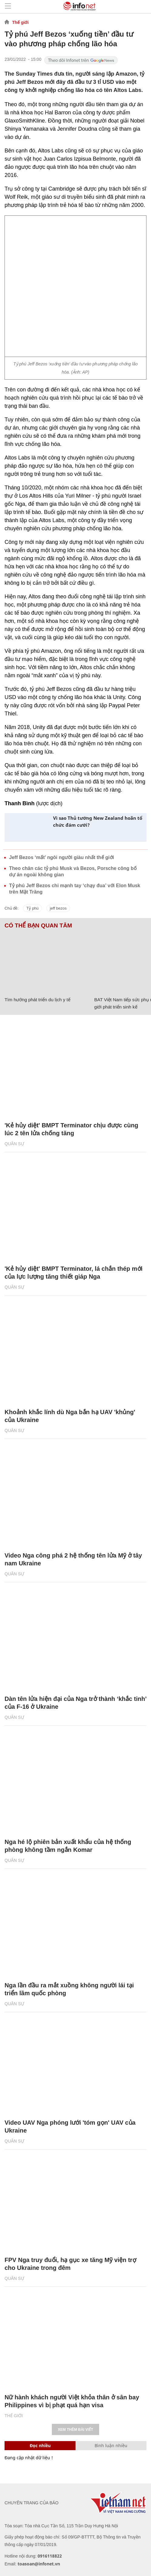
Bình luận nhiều (111, 2445)
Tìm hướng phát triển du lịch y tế (37, 999)
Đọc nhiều (40, 2445)
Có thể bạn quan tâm (38, 926)
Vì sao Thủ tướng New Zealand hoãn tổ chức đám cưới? (97, 821)
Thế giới (20, 22)
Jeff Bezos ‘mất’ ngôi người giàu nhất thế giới (61, 857)
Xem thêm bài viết (75, 2429)
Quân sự (14, 1143)
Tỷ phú (32, 908)
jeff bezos (58, 908)
